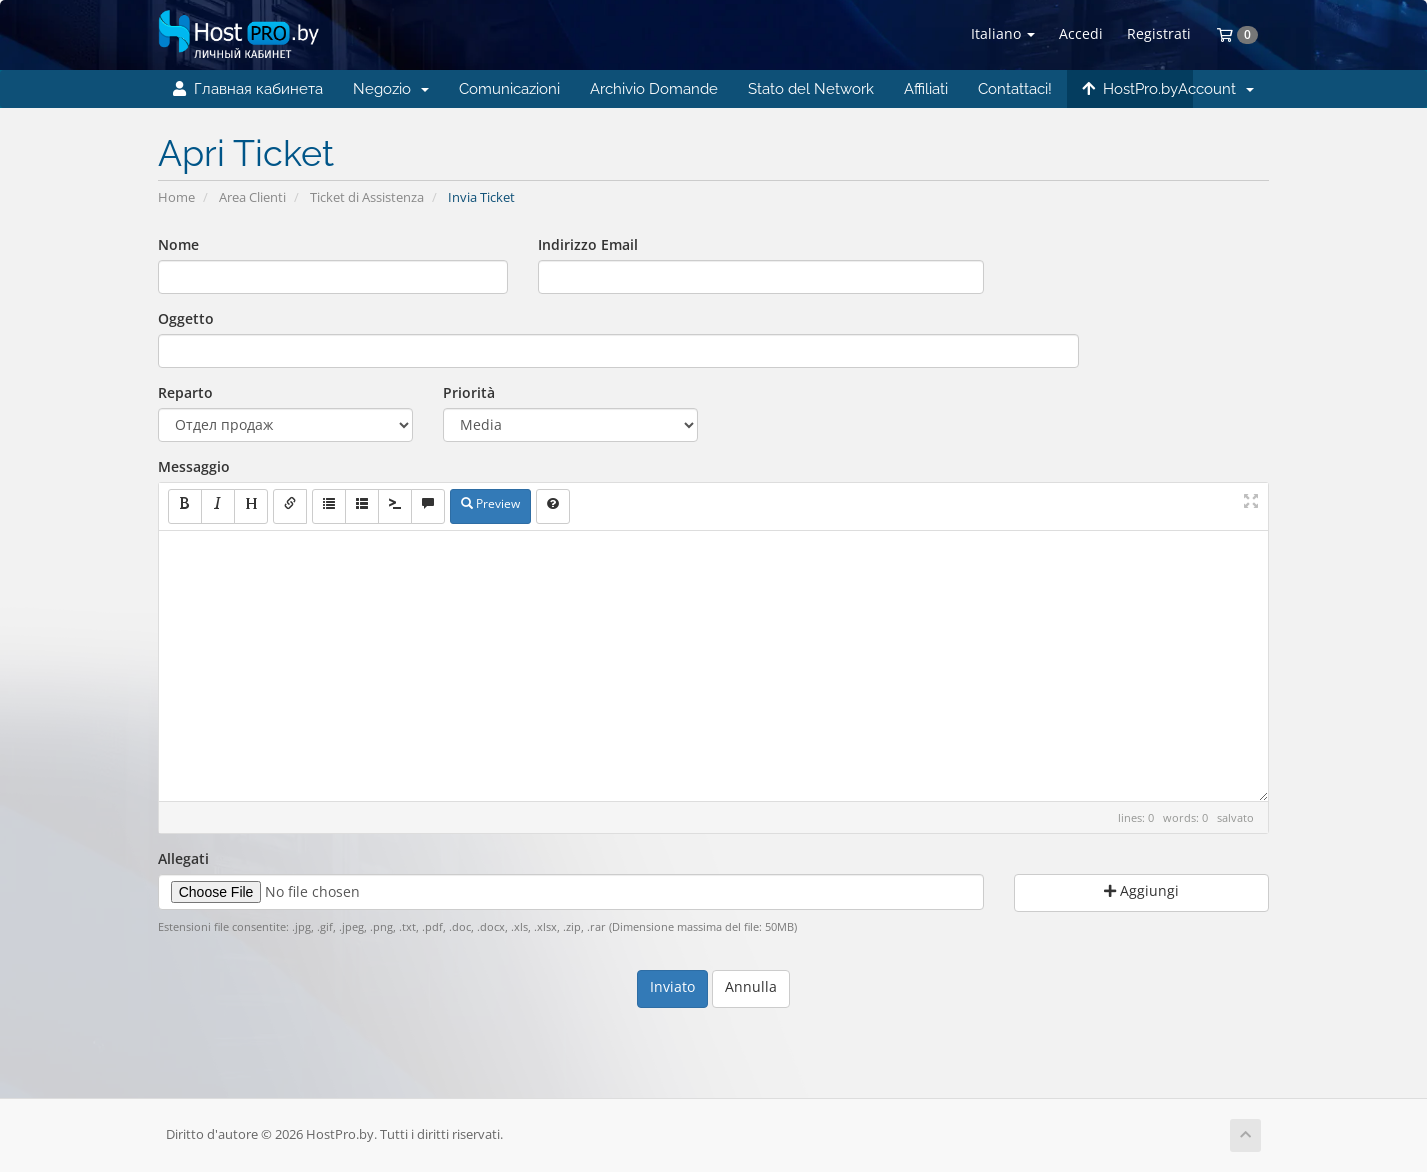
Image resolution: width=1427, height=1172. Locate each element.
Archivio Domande (654, 89)
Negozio (391, 89)
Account (1216, 89)
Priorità (469, 392)
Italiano (1003, 33)
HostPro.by (1130, 89)
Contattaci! (1015, 89)
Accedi (1081, 33)
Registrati (1159, 33)
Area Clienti (252, 197)
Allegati (183, 858)
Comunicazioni (509, 89)
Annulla (751, 986)
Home (176, 197)
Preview (490, 503)
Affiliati (926, 89)
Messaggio (194, 466)
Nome (178, 244)
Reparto (185, 392)
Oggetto (186, 318)
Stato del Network (811, 89)
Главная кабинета (248, 89)
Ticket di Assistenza (367, 197)
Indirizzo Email (588, 244)
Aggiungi (1141, 890)
